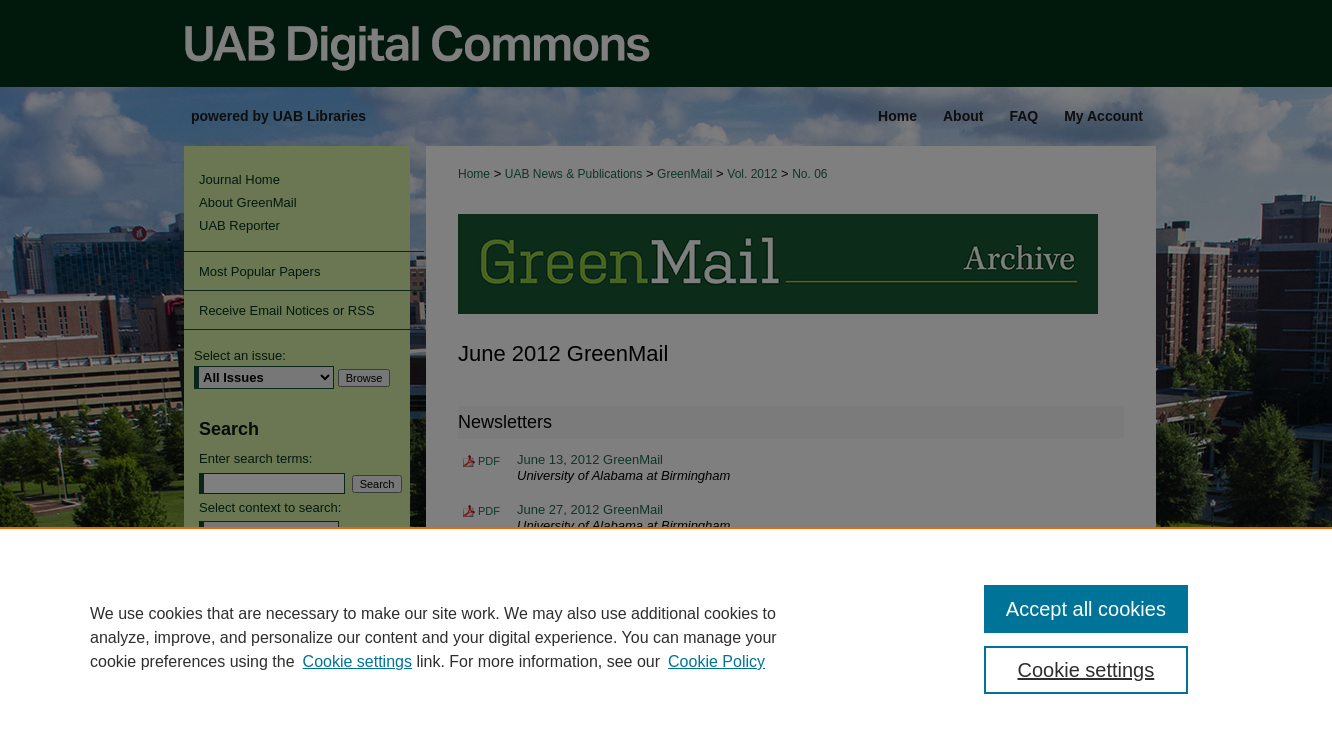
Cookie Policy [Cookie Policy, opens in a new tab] (716, 661)
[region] (666, 637)
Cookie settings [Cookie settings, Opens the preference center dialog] (1086, 670)
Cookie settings (357, 661)
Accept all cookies (1086, 609)
